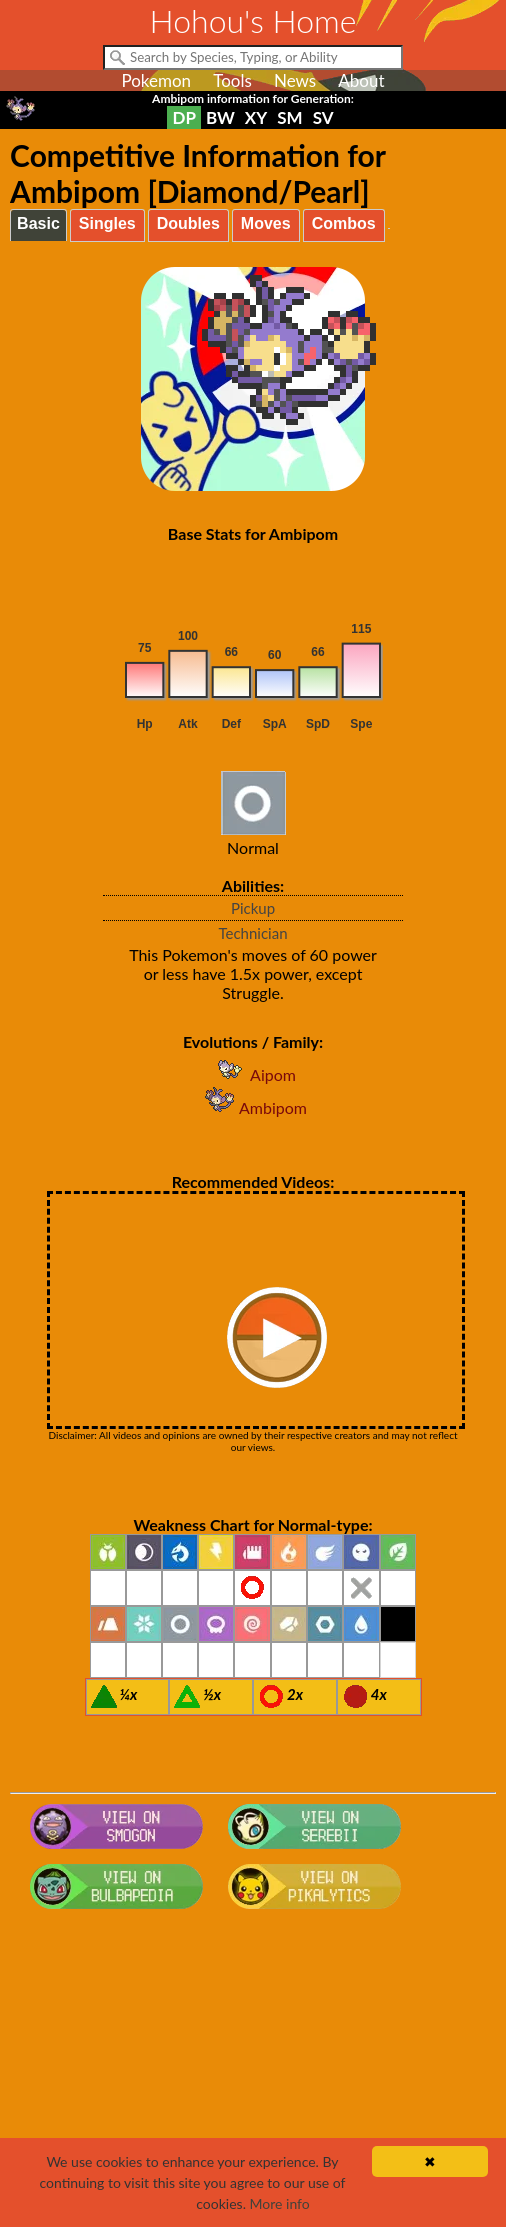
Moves (266, 223)
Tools (232, 80)
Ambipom (253, 1107)
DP (183, 117)
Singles (107, 223)
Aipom (253, 1074)
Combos (344, 223)
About (361, 80)
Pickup (253, 908)
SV (323, 117)
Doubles (188, 223)
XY (256, 117)
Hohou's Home (253, 20)
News (295, 80)
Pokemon (156, 80)
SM (289, 117)
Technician (252, 933)
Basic (38, 223)
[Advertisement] (253, 2077)
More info (280, 2203)
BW (220, 117)
